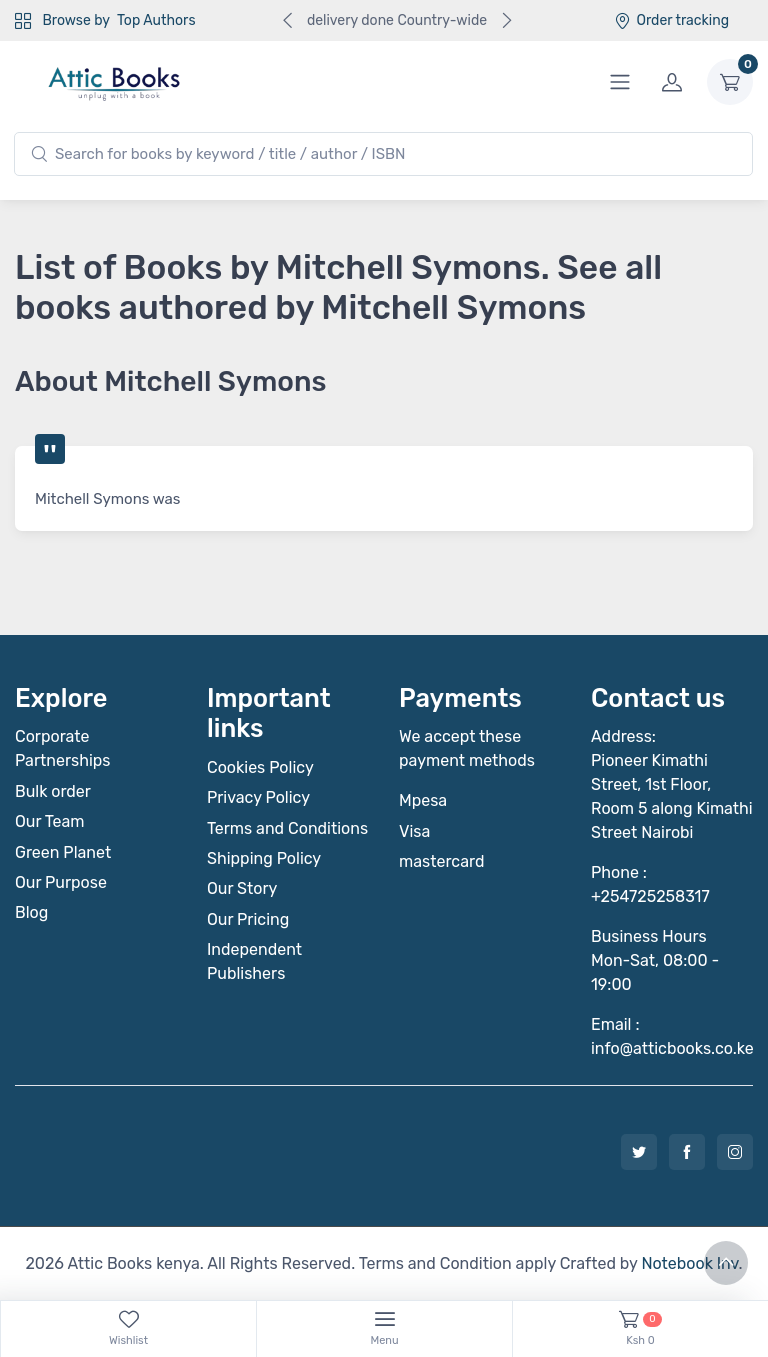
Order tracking (671, 20)
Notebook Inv (689, 1263)
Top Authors (156, 20)
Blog (31, 912)
